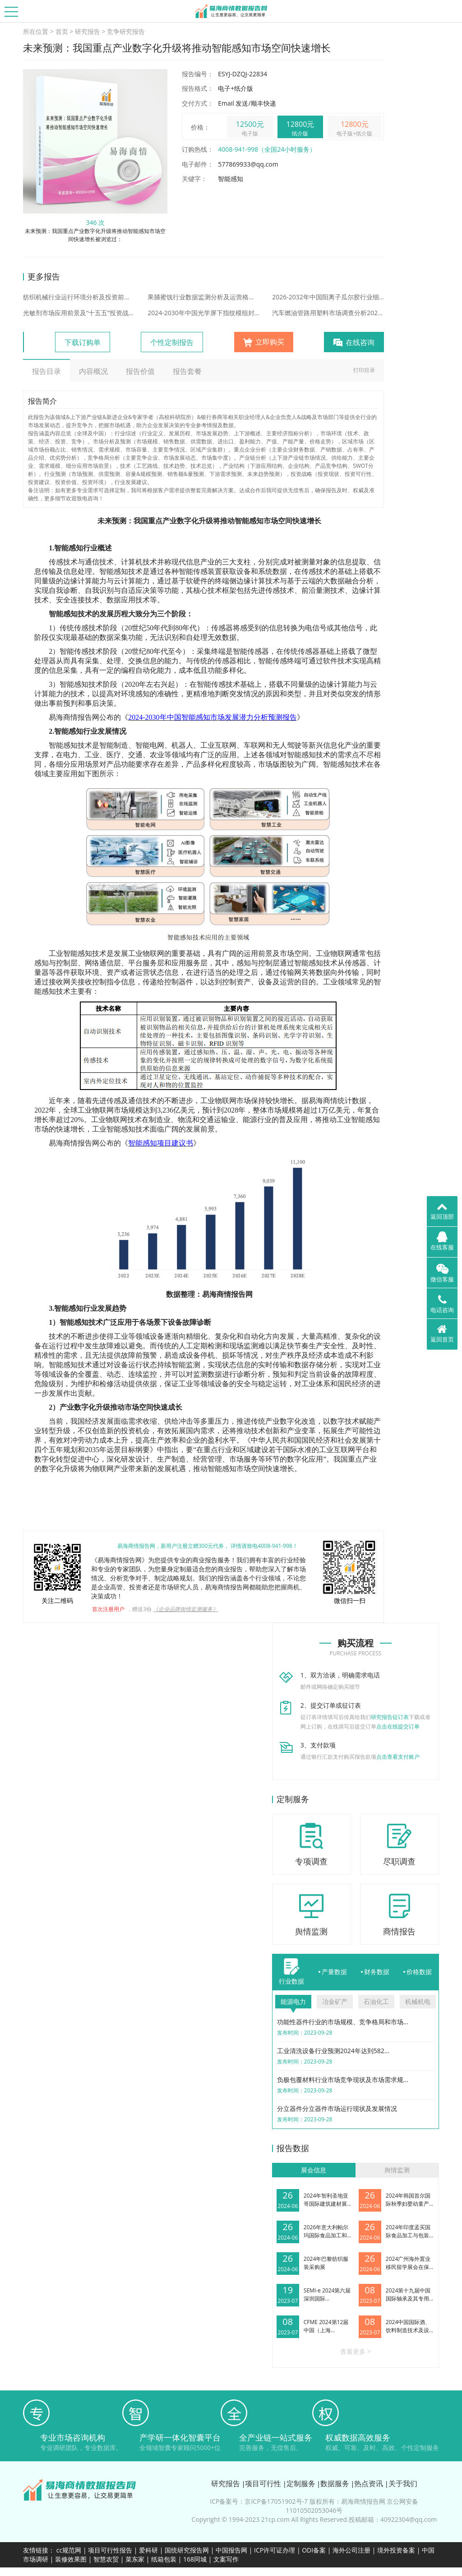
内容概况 (93, 371)
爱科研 (148, 2550)
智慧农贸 (106, 2559)
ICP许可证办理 (274, 2550)
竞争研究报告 (126, 31)
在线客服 (442, 1241)
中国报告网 (231, 2550)
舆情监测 (397, 2170)
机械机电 (417, 2001)
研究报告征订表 (390, 1717)
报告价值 (140, 371)
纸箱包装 (163, 2559)
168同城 (195, 2559)
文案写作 (226, 2559)
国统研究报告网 (187, 2550)
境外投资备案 (397, 2550)
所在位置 (35, 31)
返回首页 (442, 1333)
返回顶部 (442, 1210)
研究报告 (87, 31)
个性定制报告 (172, 342)
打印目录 (364, 370)
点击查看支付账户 (398, 1757)
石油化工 (376, 2001)
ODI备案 (314, 2550)
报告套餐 (187, 371)
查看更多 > (355, 2351)
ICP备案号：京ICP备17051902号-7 (259, 2501)
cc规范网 (68, 2550)
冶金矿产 (334, 2001)
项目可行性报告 (110, 2550)
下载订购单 (83, 342)
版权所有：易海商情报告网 (347, 2501)
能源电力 (293, 2001)
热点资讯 (368, 2483)
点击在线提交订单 (398, 1726)
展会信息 (313, 2170)
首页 (61, 31)
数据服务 (334, 2483)
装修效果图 (71, 2559)
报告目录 (46, 371)
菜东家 (134, 2559)
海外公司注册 (351, 2550)
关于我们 (402, 2483)
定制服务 (300, 2483)
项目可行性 (263, 2483)
